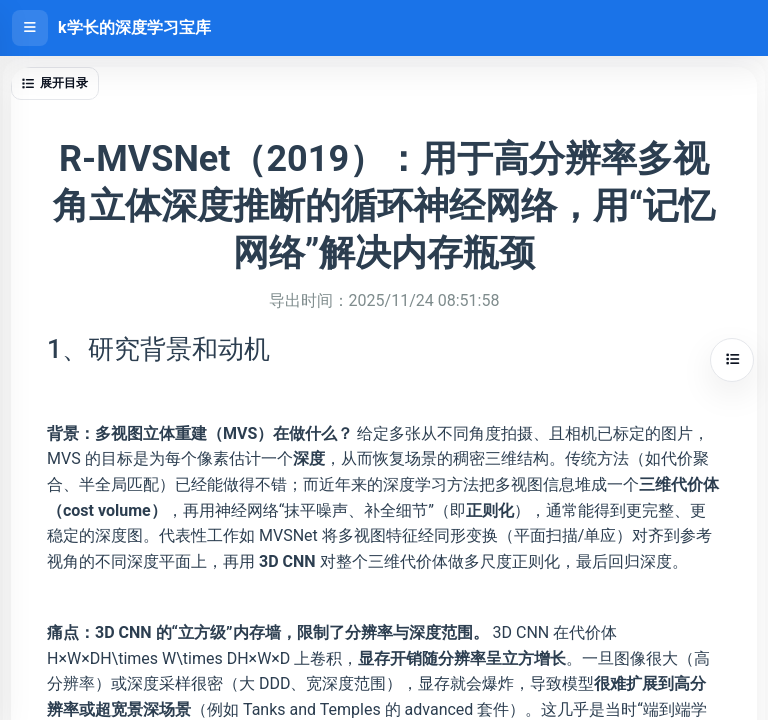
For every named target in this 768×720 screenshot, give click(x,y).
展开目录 (55, 83)
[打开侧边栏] (30, 28)
